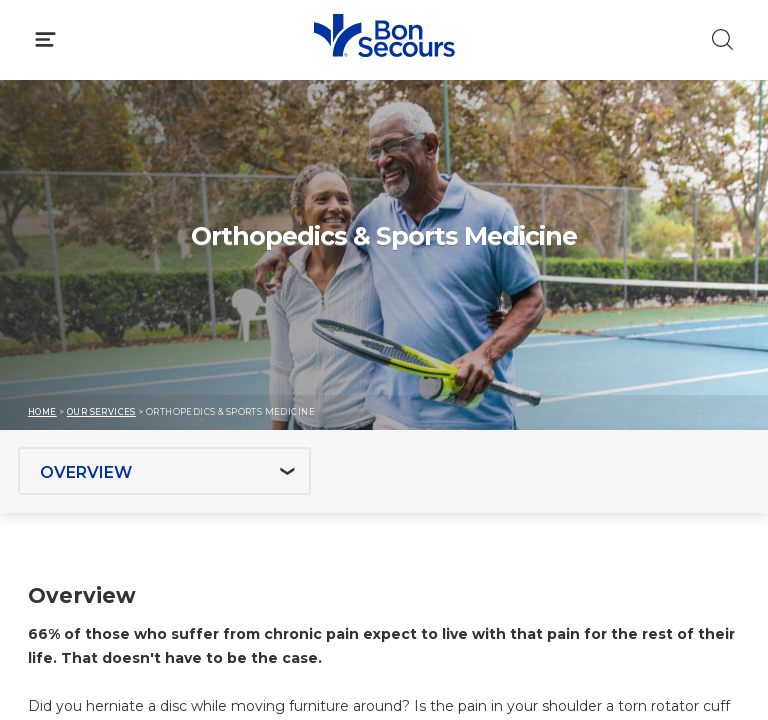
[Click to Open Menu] (45, 39)
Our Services (101, 412)
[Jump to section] (164, 471)
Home (42, 412)
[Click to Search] (722, 39)
